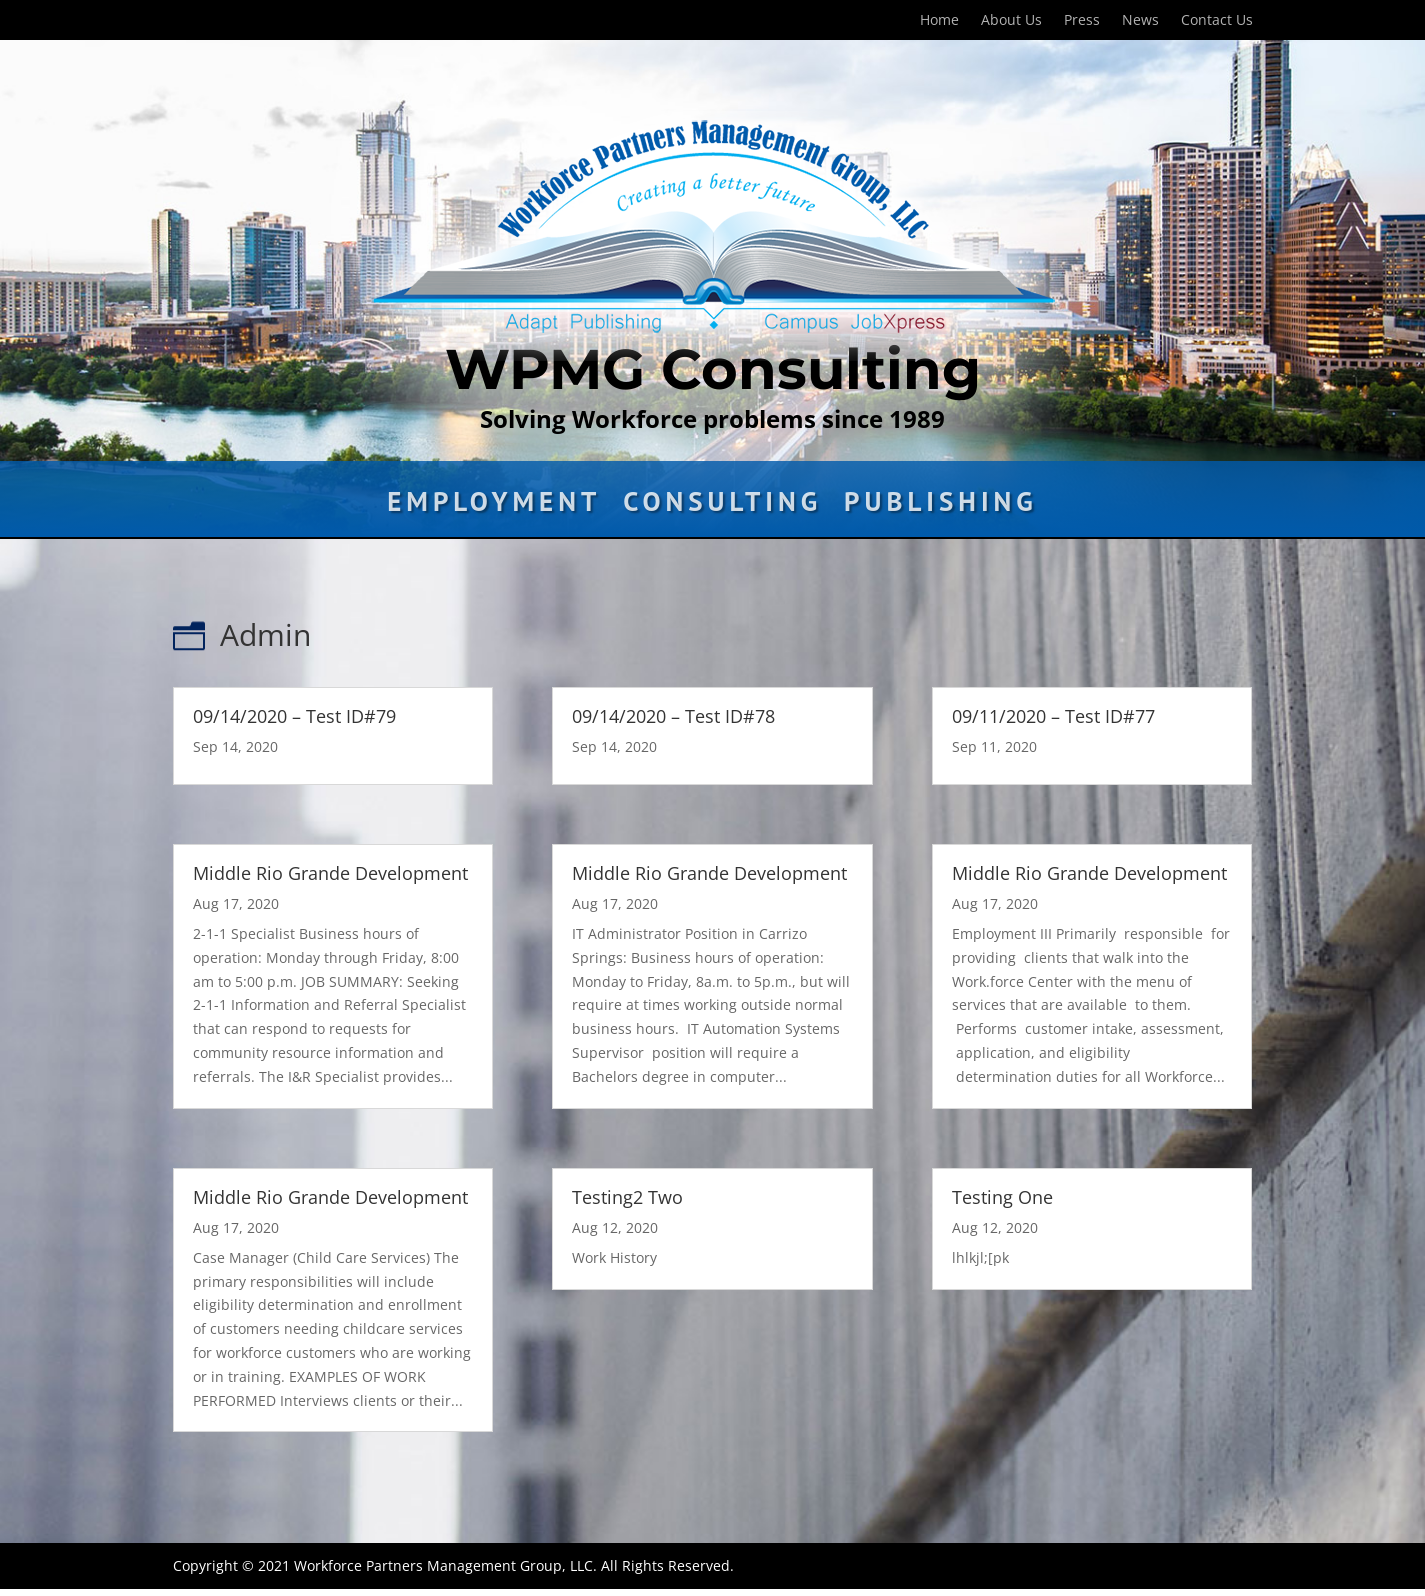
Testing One (1002, 1197)
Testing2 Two (627, 1197)
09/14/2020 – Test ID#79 (294, 716)
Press (1082, 21)
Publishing (941, 506)
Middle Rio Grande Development (330, 873)
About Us (1011, 21)
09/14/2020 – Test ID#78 (673, 716)
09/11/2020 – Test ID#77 (1053, 716)
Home (939, 21)
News (1140, 21)
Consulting (722, 506)
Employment (494, 506)
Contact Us (1217, 21)
